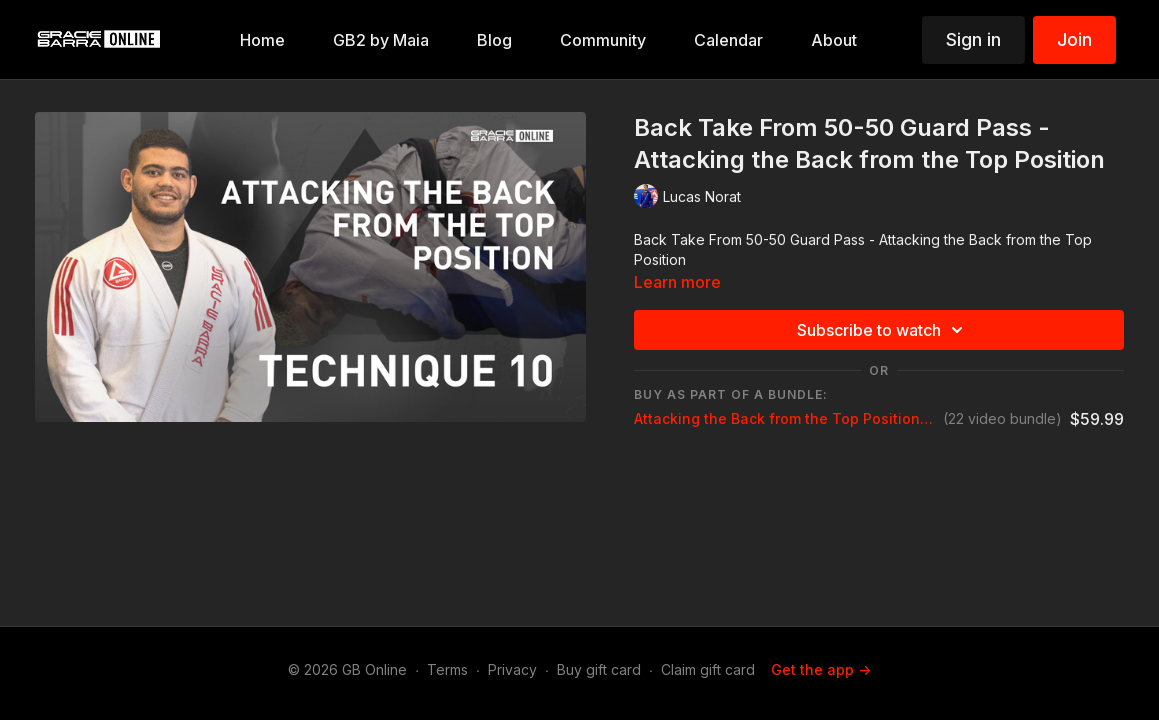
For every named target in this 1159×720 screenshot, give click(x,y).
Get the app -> (821, 669)
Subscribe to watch (883, 330)
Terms (447, 669)
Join (1074, 39)
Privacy (512, 669)
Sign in (973, 39)
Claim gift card (708, 669)
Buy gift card (599, 669)
